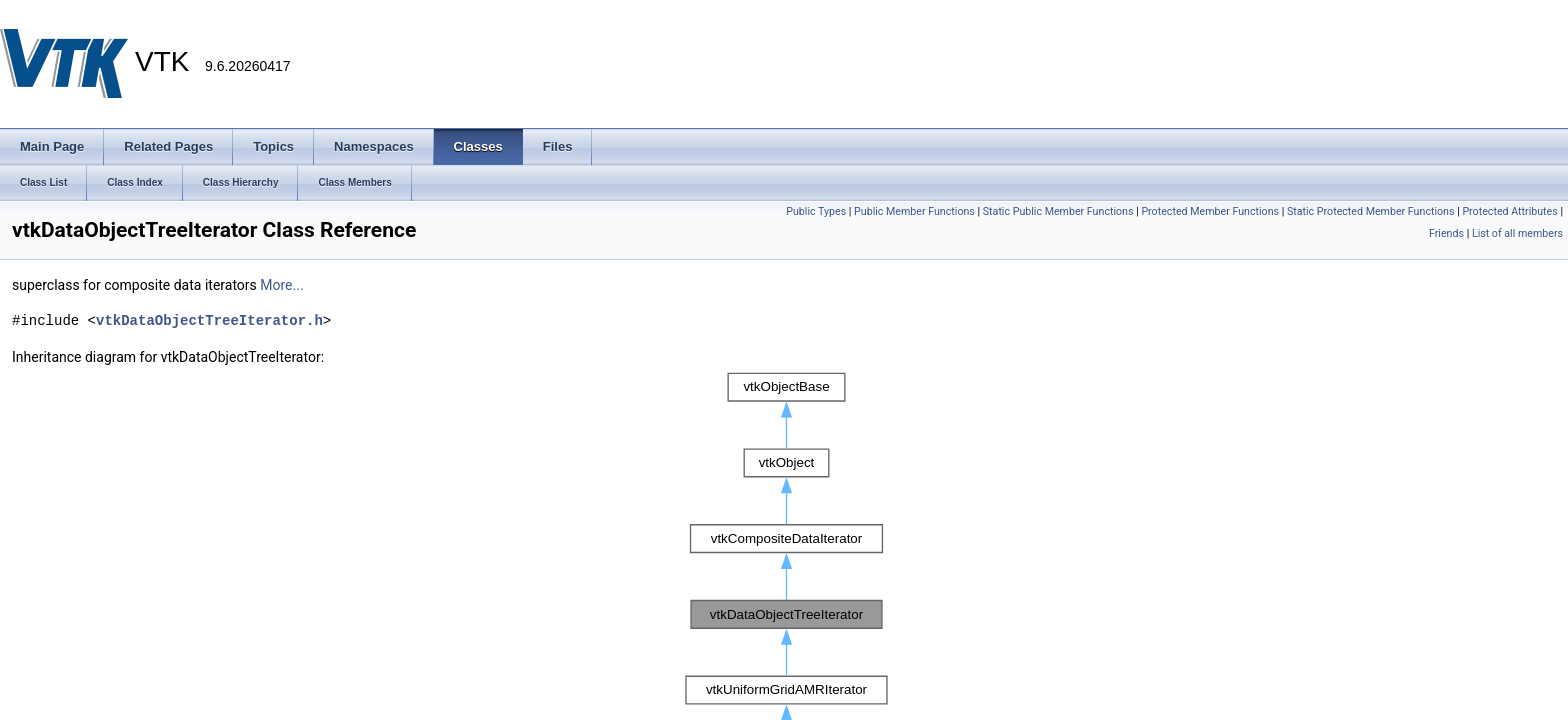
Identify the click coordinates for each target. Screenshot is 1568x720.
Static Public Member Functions (1058, 211)
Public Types (816, 211)
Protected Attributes (1509, 211)
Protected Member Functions (1210, 211)
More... (281, 285)
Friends (1446, 233)
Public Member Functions (914, 211)
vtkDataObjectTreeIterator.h (209, 320)
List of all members (1517, 233)
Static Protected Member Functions (1371, 211)
